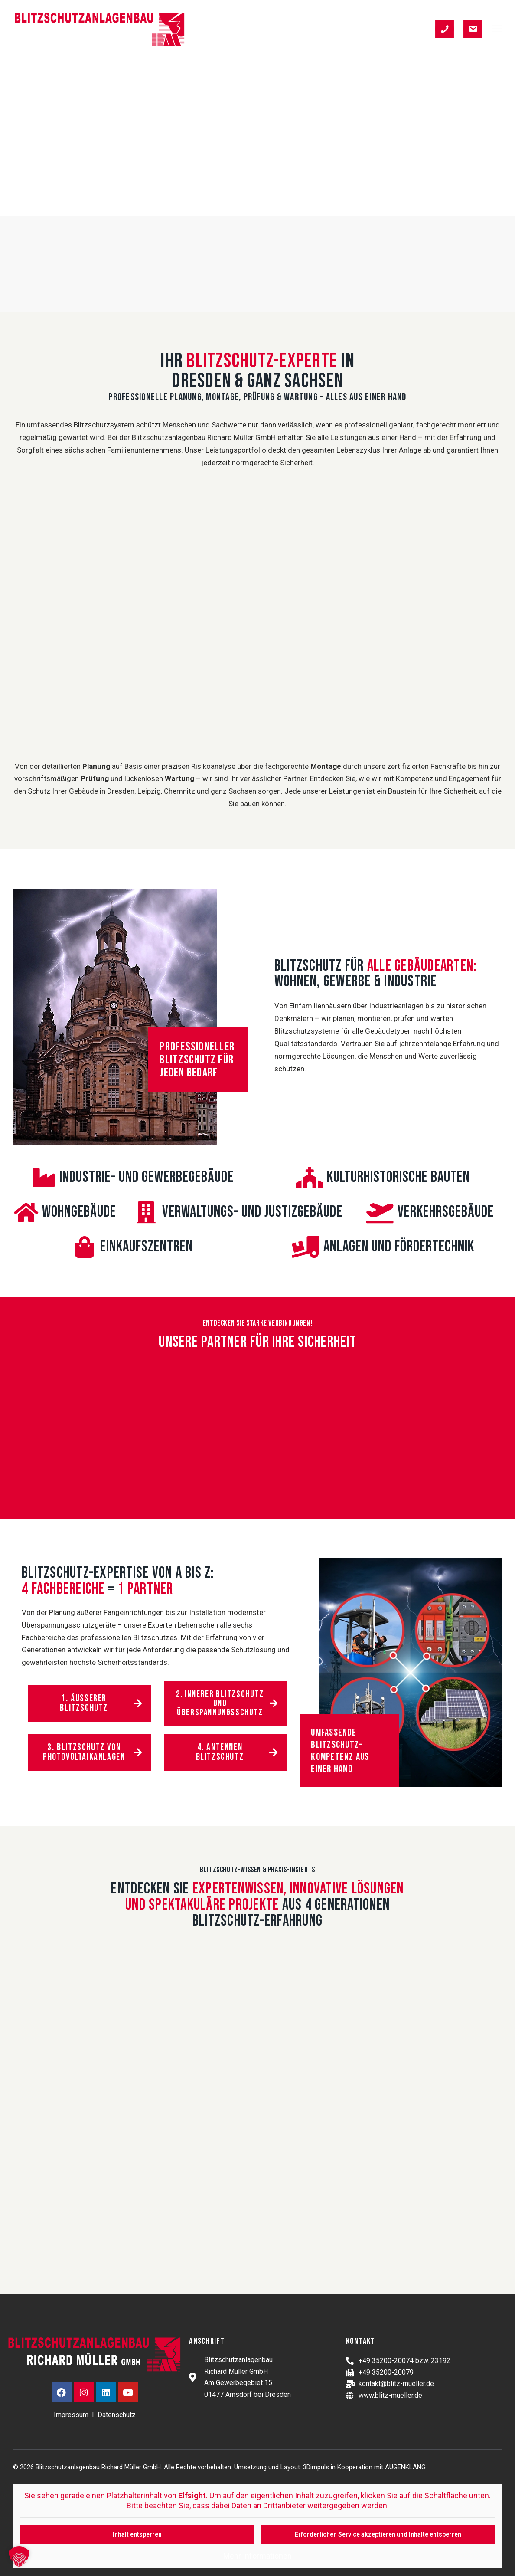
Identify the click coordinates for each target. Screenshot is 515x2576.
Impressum (71, 2415)
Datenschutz (117, 2415)
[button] (497, 28)
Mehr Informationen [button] (257, 2555)
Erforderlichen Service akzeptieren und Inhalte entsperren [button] (378, 2534)
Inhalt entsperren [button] (137, 2534)
